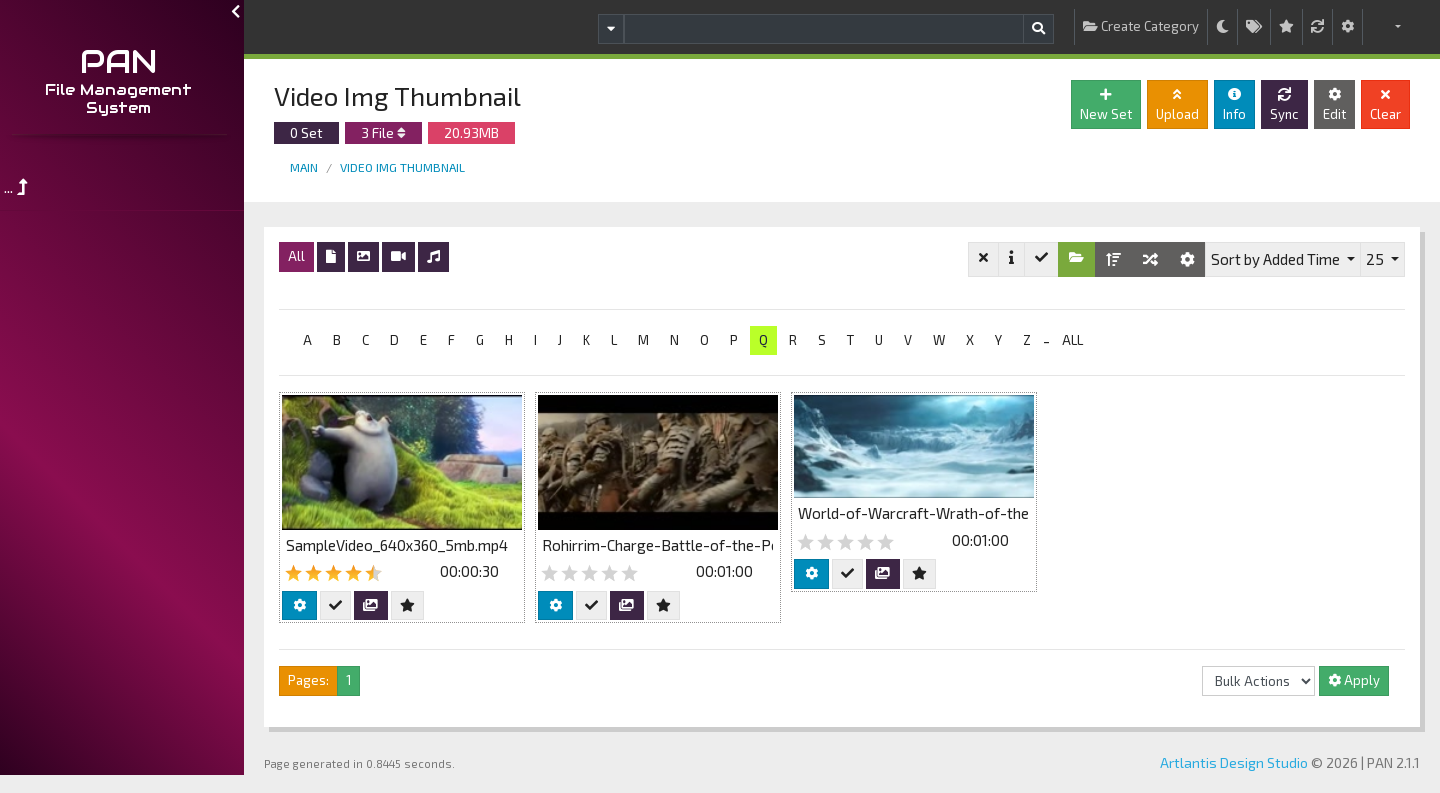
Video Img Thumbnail (408, 167)
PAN (125, 61)
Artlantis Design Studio (1234, 762)
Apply (1354, 680)
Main (310, 167)
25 (1376, 259)
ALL (1078, 340)
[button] (1386, 27)
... (21, 186)
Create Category (1141, 26)
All (302, 256)
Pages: (314, 680)
